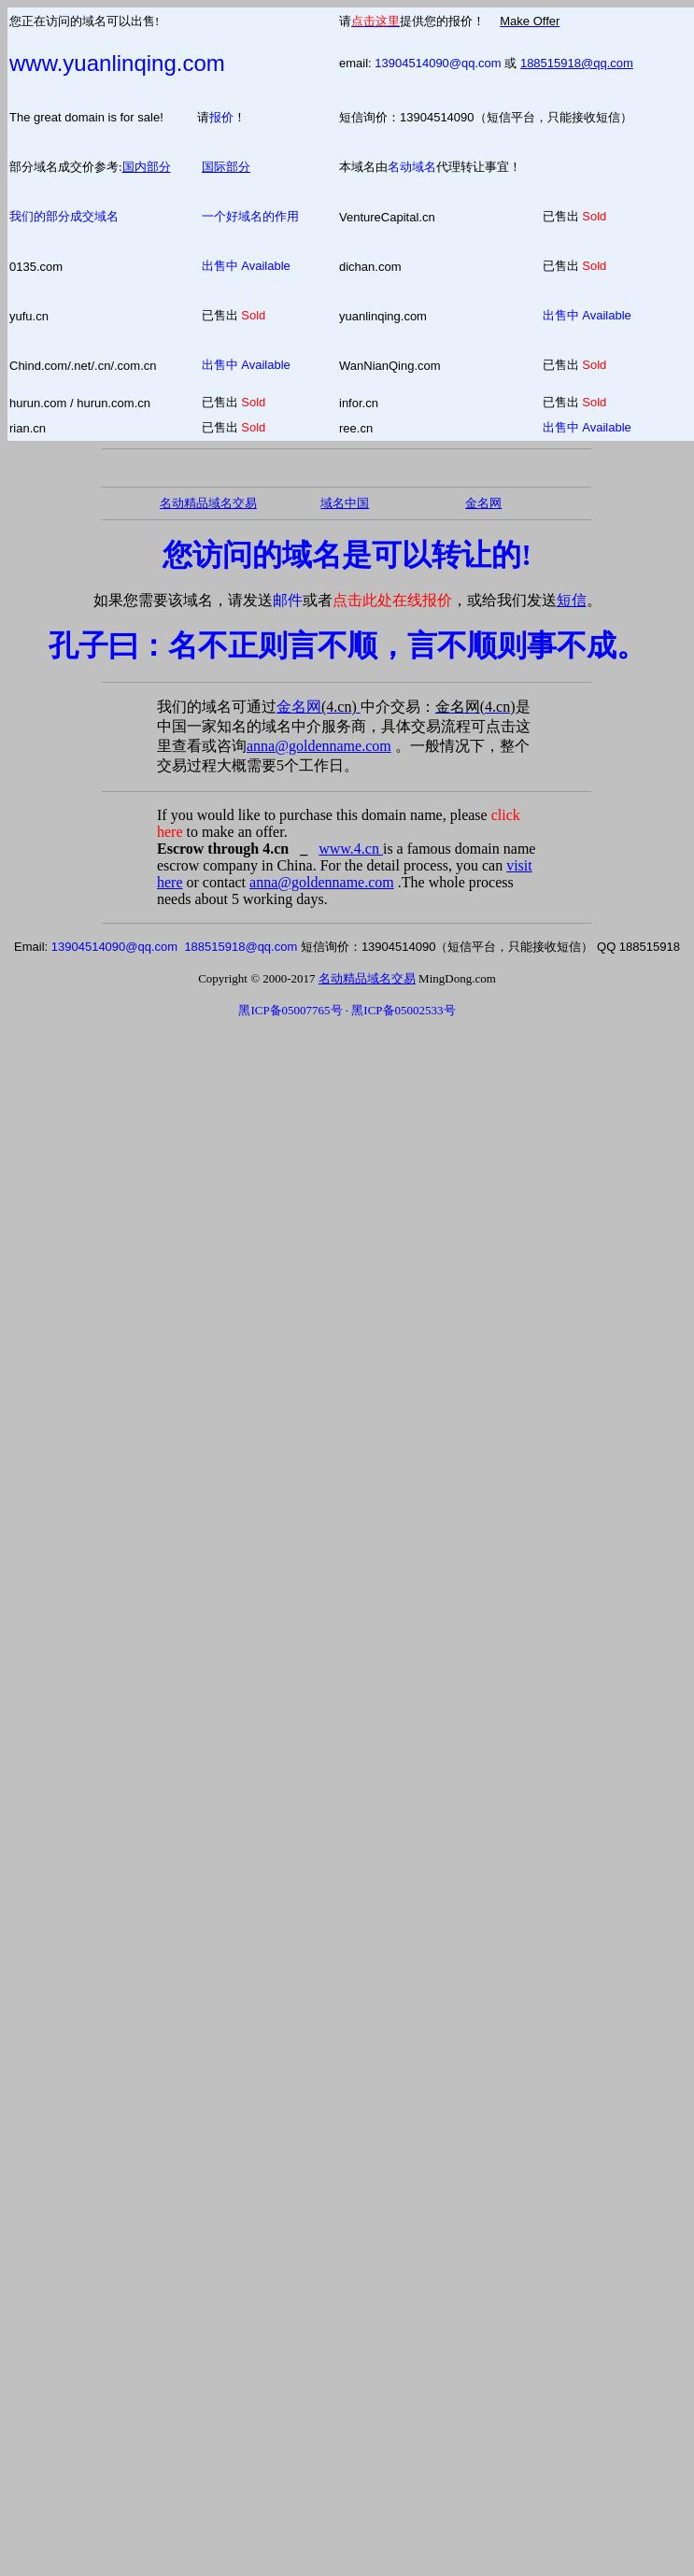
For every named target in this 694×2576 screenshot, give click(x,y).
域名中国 (344, 503)
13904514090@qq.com (438, 63)
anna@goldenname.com (319, 746)
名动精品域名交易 (208, 503)
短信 (572, 600)
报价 (221, 117)
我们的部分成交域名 (64, 216)
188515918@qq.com (576, 63)
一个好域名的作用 (250, 216)
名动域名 (412, 167)
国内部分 (146, 167)
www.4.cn (351, 848)
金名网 (318, 707)
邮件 (288, 600)
